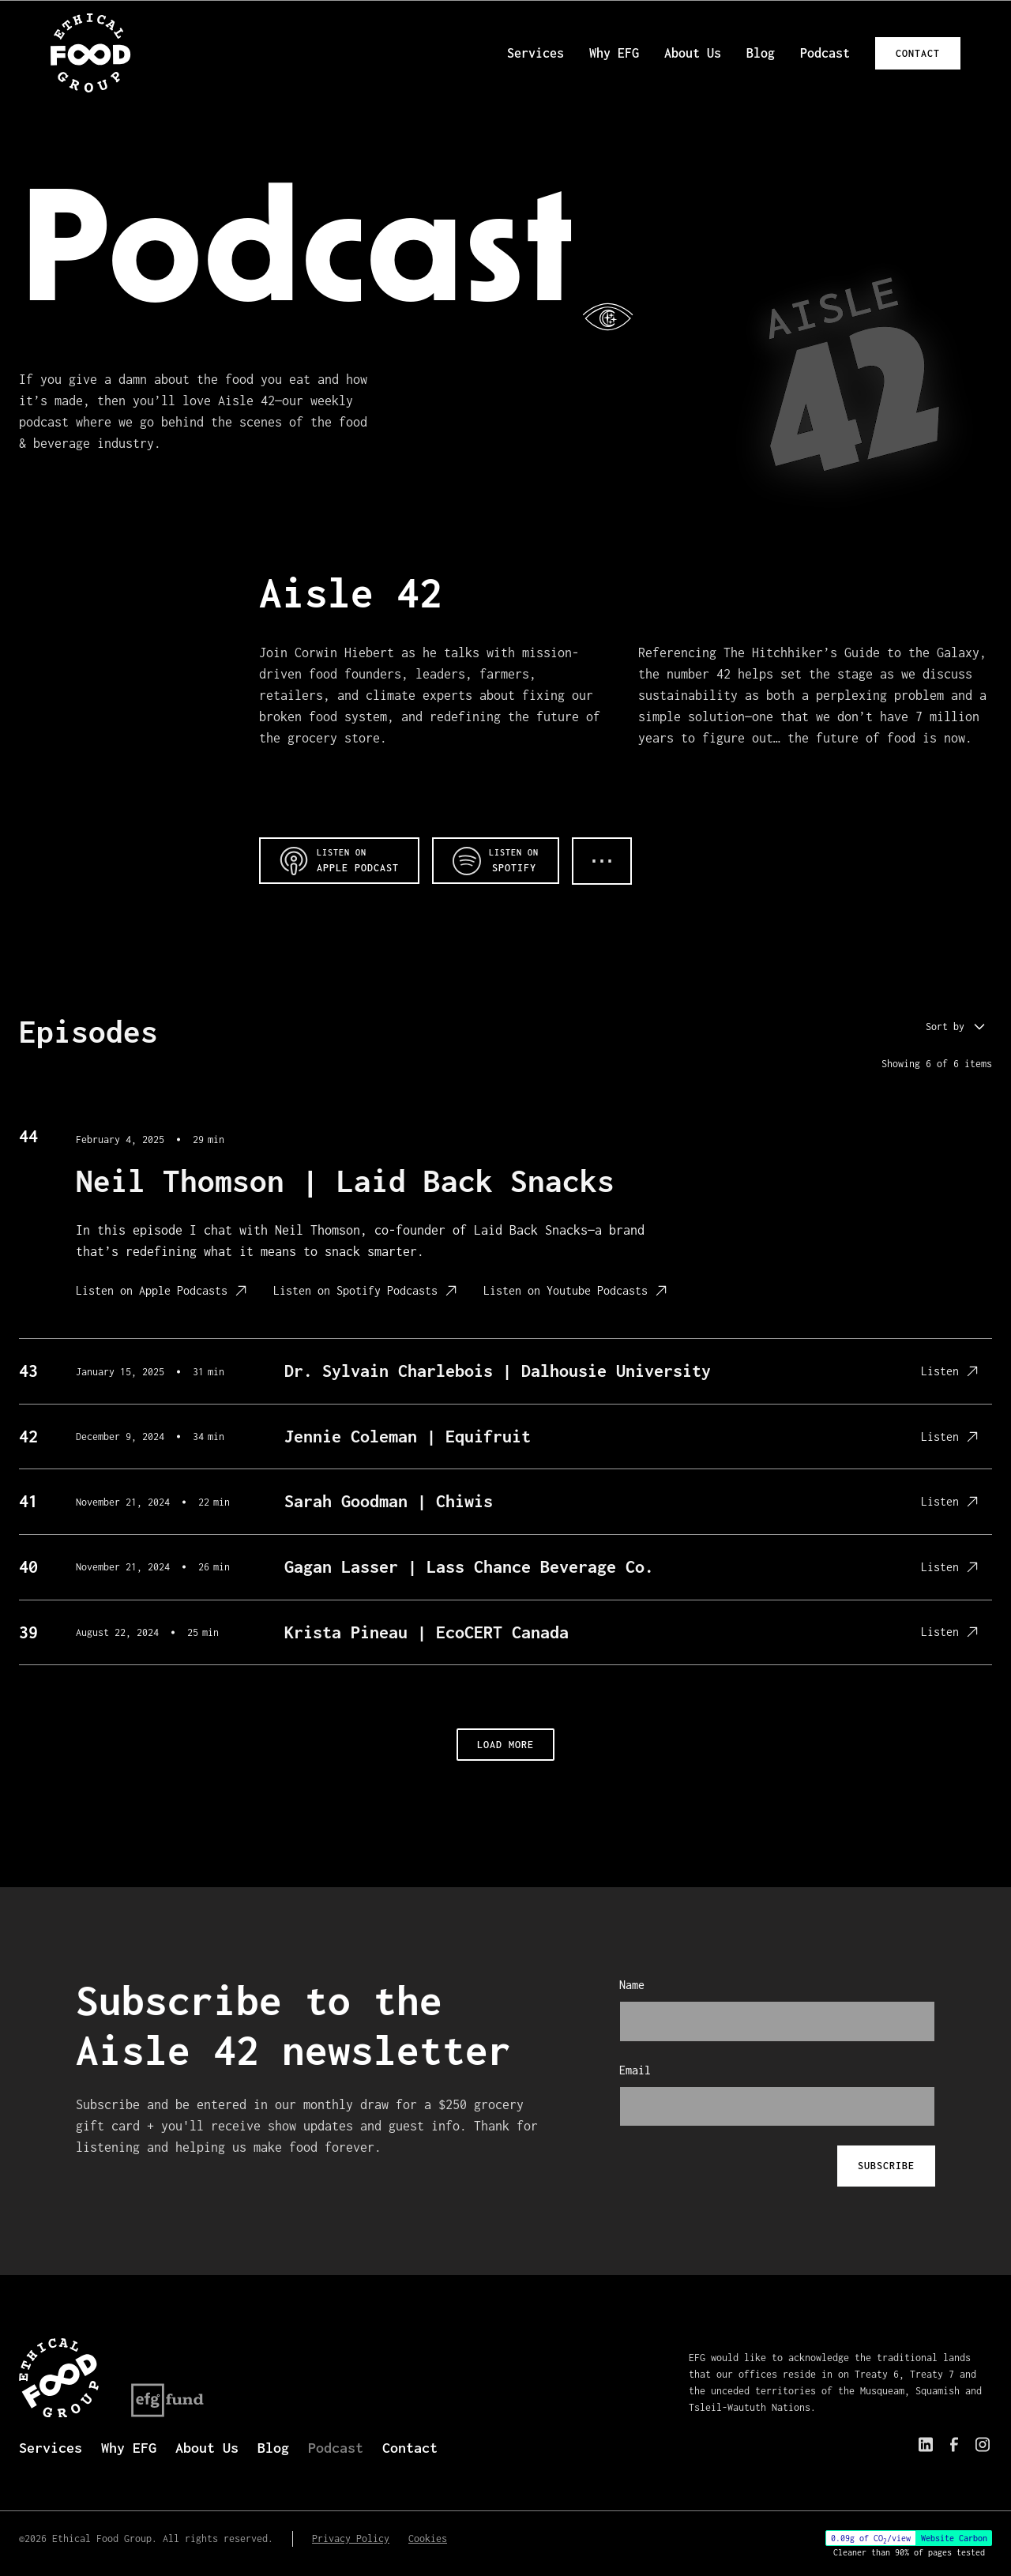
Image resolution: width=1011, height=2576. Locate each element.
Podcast (825, 53)
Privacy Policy (350, 2538)
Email (635, 2070)
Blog (760, 53)
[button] (957, 1027)
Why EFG (614, 53)
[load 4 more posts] (505, 1744)
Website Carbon (954, 2538)
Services (535, 53)
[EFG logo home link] (91, 52)
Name (632, 1984)
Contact (918, 53)
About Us (692, 53)
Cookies (427, 2538)
